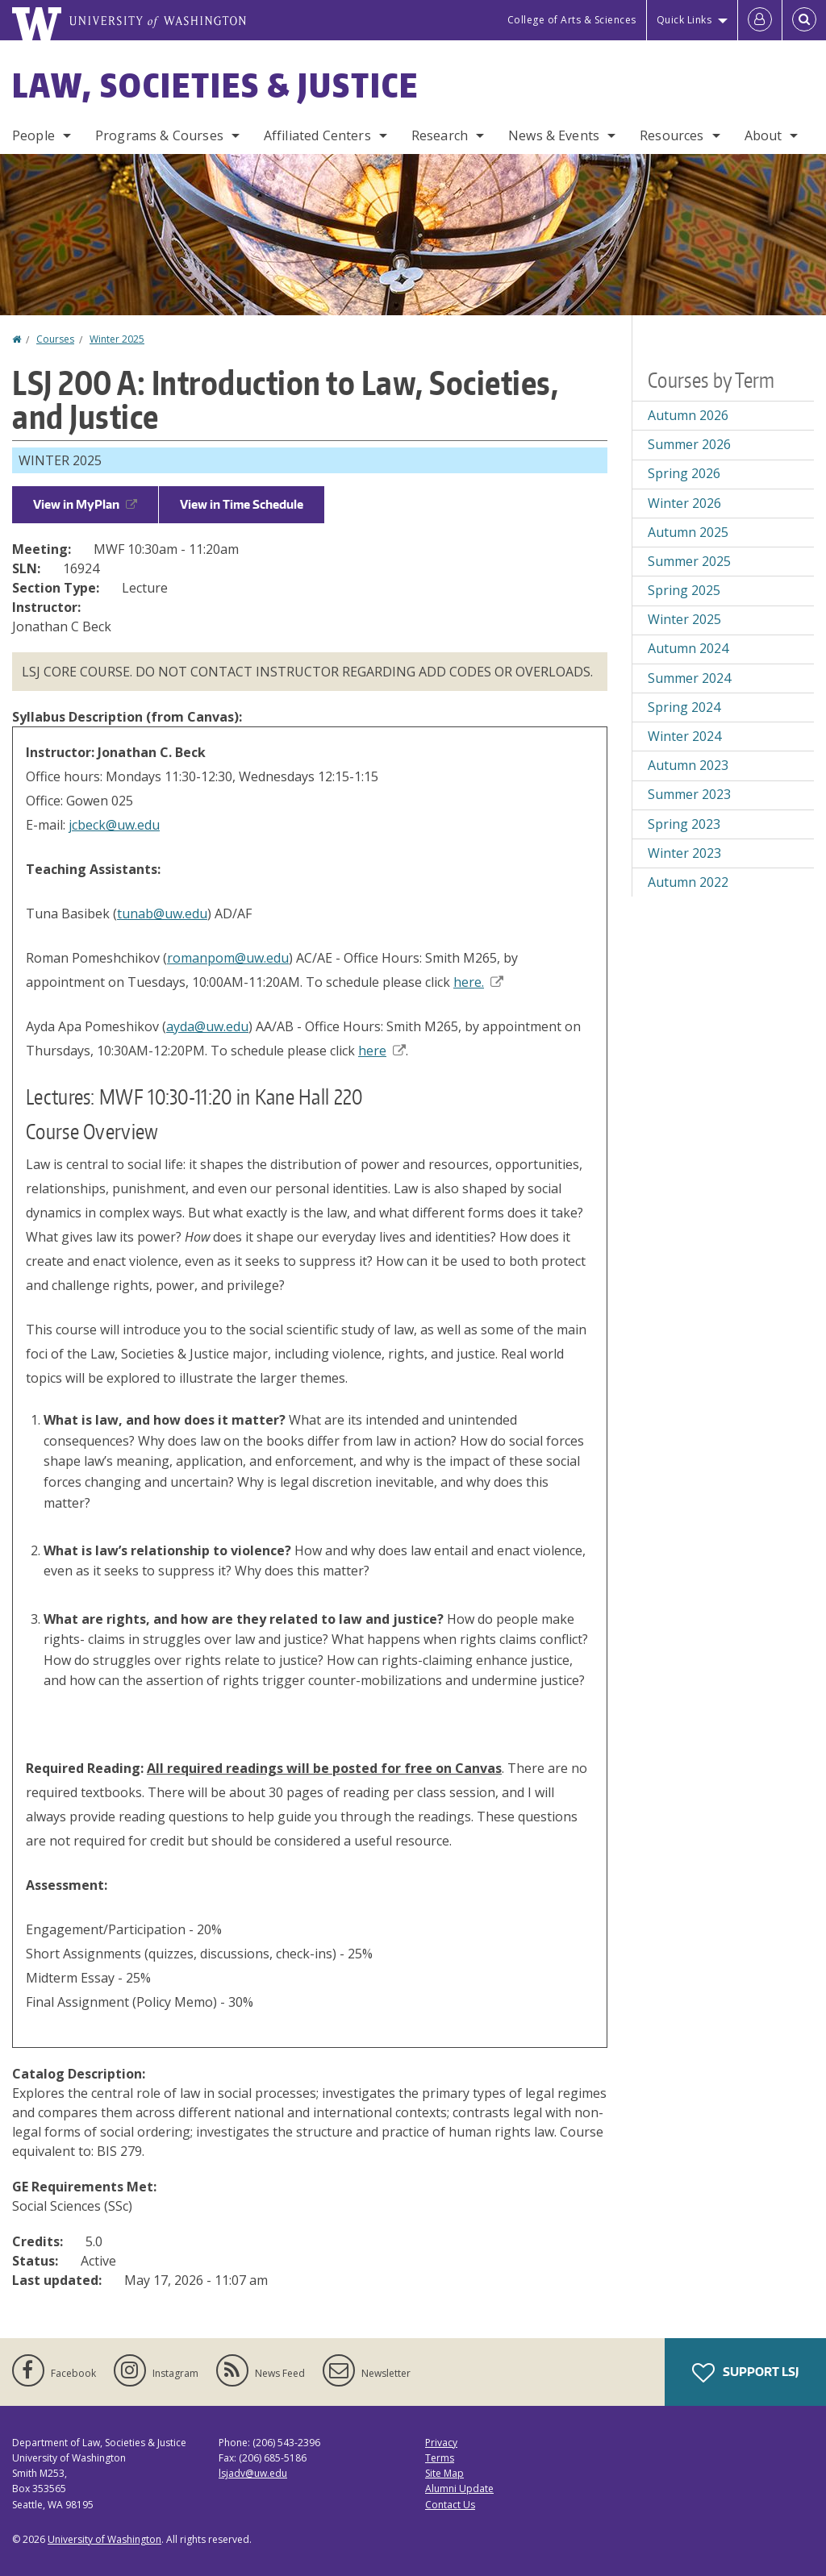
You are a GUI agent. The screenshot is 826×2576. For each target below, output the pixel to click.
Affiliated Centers (317, 135)
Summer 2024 (689, 678)
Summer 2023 (689, 794)
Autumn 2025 (688, 532)
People (33, 135)
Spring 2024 (684, 707)
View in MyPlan (85, 504)
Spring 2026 (684, 473)
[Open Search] (804, 20)
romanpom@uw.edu (228, 958)
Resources (671, 135)
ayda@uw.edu (207, 1026)
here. (478, 982)
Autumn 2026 (688, 415)
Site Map (444, 2473)
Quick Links (684, 20)
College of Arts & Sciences (571, 20)
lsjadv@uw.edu (253, 2473)
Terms (439, 2458)
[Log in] (760, 20)
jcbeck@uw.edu (114, 825)
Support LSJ (745, 2373)
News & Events (553, 135)
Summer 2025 (689, 561)
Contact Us (450, 2504)
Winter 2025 (117, 339)
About (763, 135)
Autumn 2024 (688, 648)
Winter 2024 (684, 736)
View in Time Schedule (241, 504)
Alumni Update (459, 2488)
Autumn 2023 (688, 765)
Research (439, 135)
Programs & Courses (159, 135)
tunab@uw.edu (162, 913)
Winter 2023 (684, 853)
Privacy (441, 2442)
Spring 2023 (684, 824)
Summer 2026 (689, 444)
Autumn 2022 (688, 882)
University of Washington (104, 2539)
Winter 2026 (684, 503)
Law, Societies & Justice (215, 85)
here (382, 1050)
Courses (55, 339)
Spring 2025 (684, 590)
